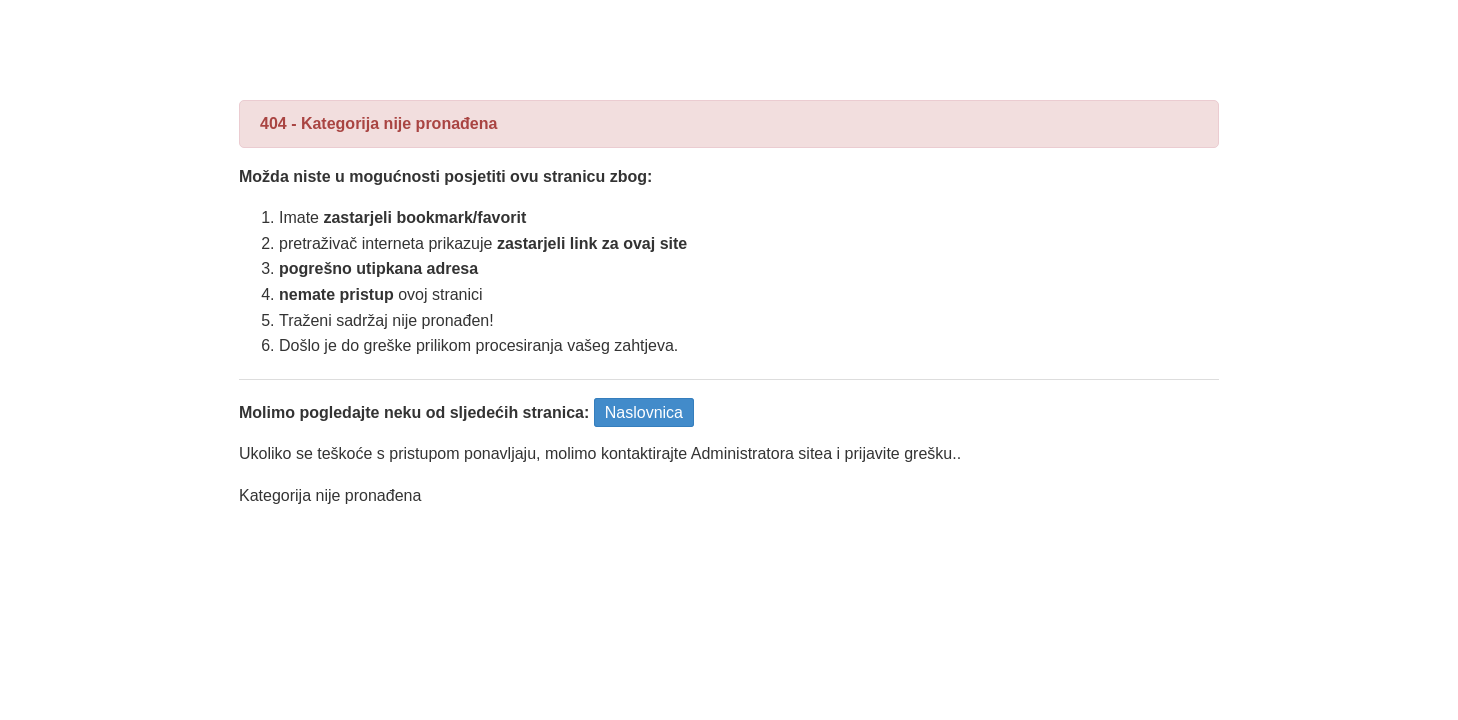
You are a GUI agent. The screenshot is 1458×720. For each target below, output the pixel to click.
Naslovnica (644, 412)
